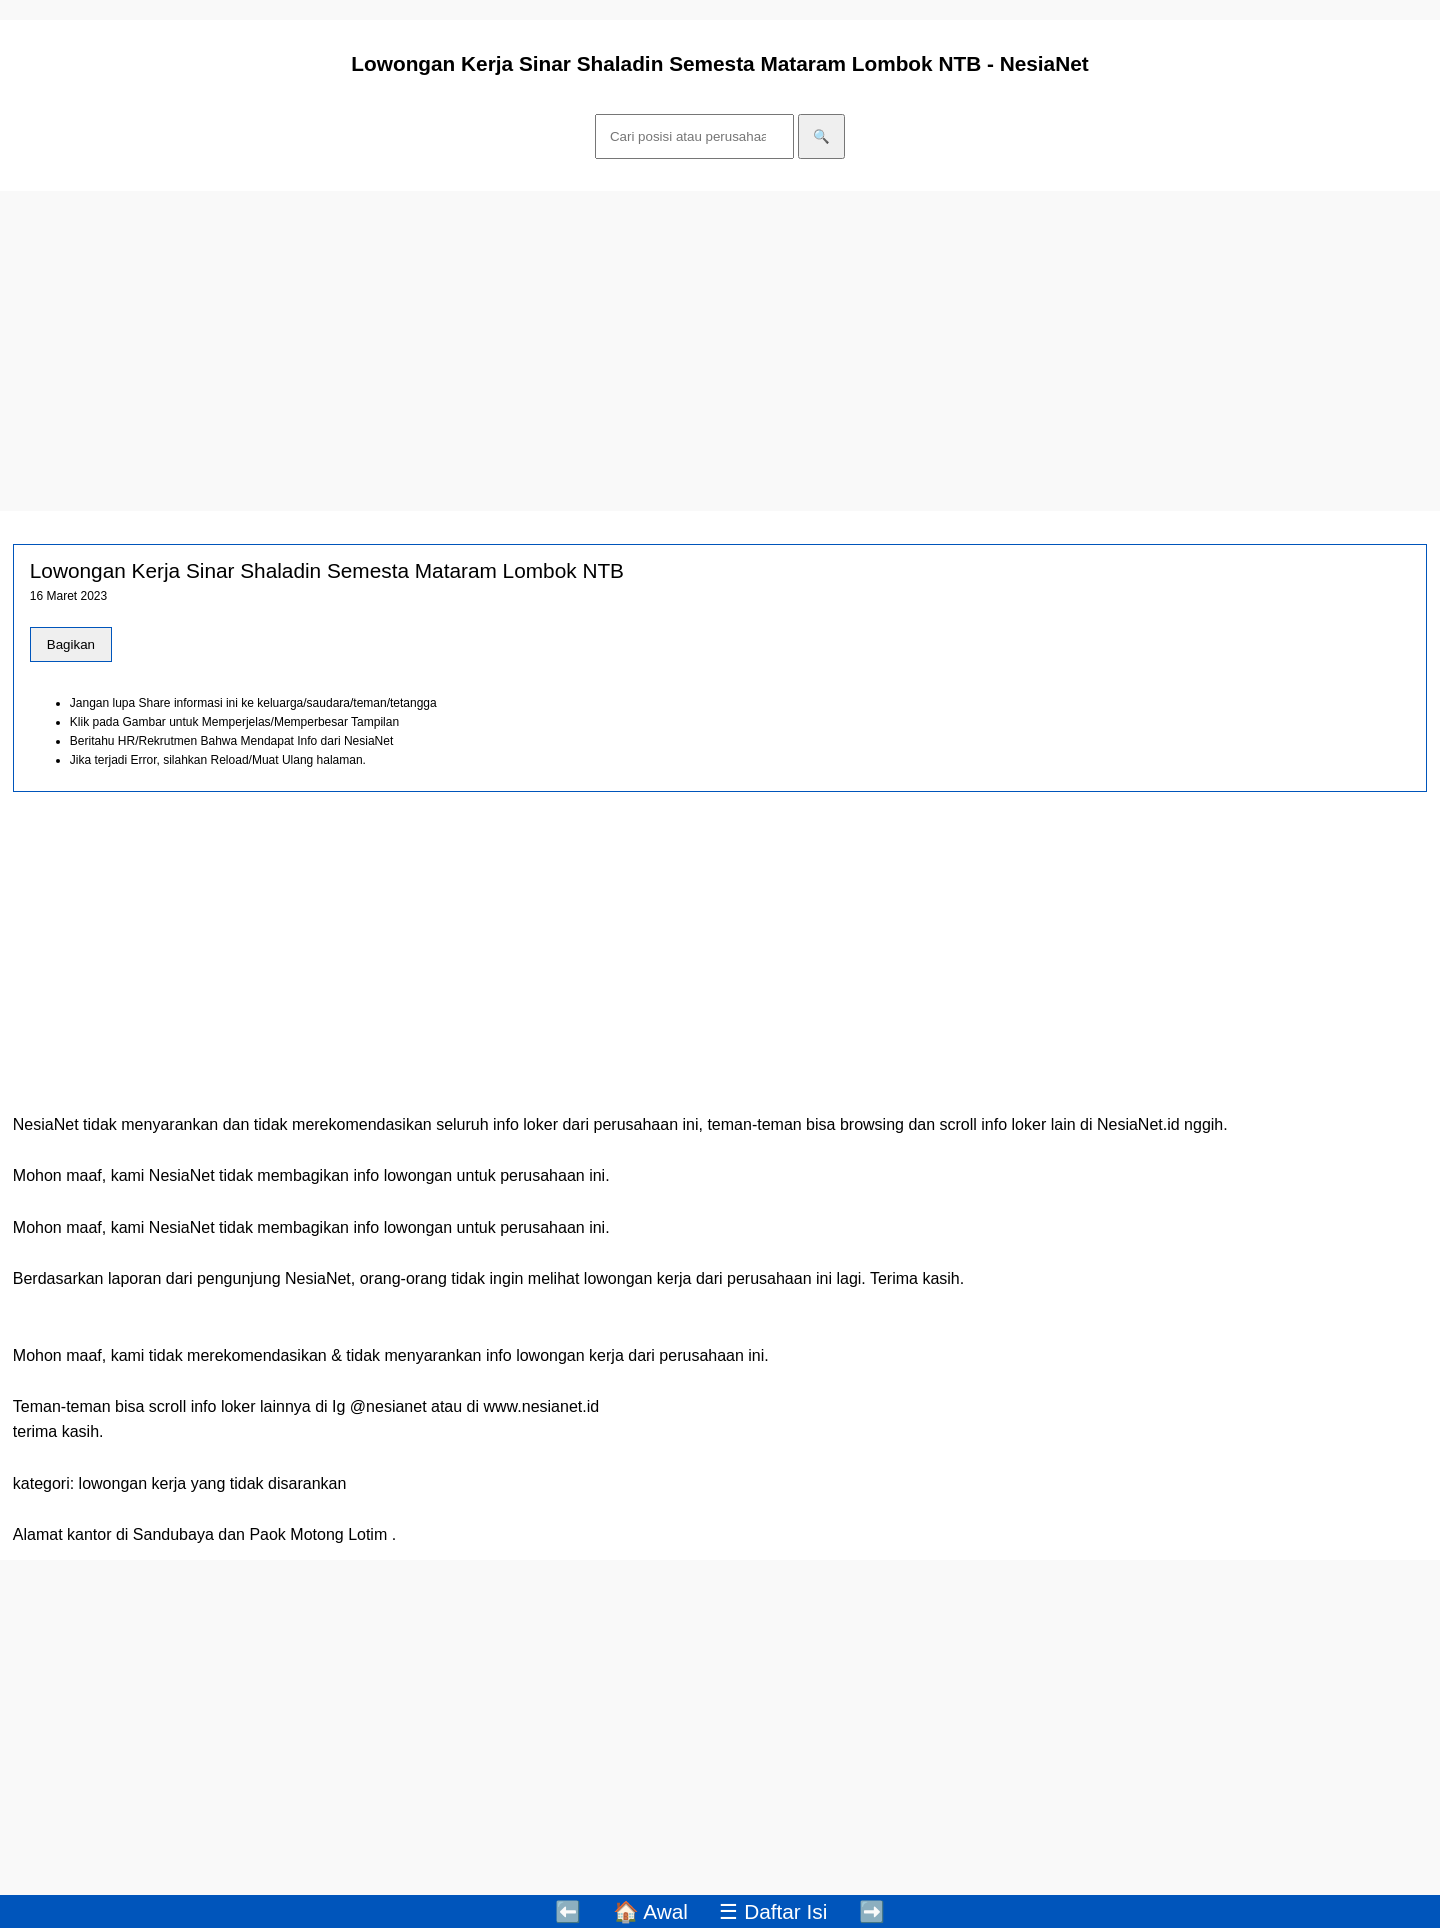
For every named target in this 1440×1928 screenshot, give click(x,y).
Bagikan (71, 644)
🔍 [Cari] (821, 136)
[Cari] (694, 136)
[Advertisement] (600, 351)
